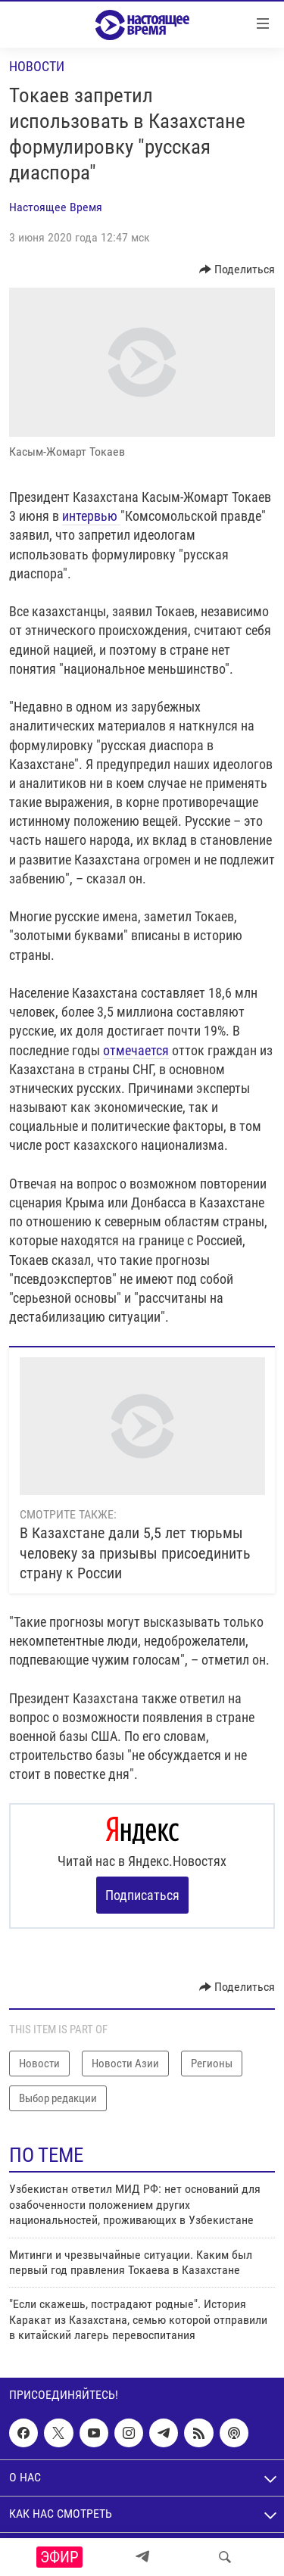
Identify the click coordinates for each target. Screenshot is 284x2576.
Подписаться (142, 1895)
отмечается (136, 1050)
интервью (91, 516)
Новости (36, 66)
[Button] (237, 269)
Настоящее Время (55, 207)
